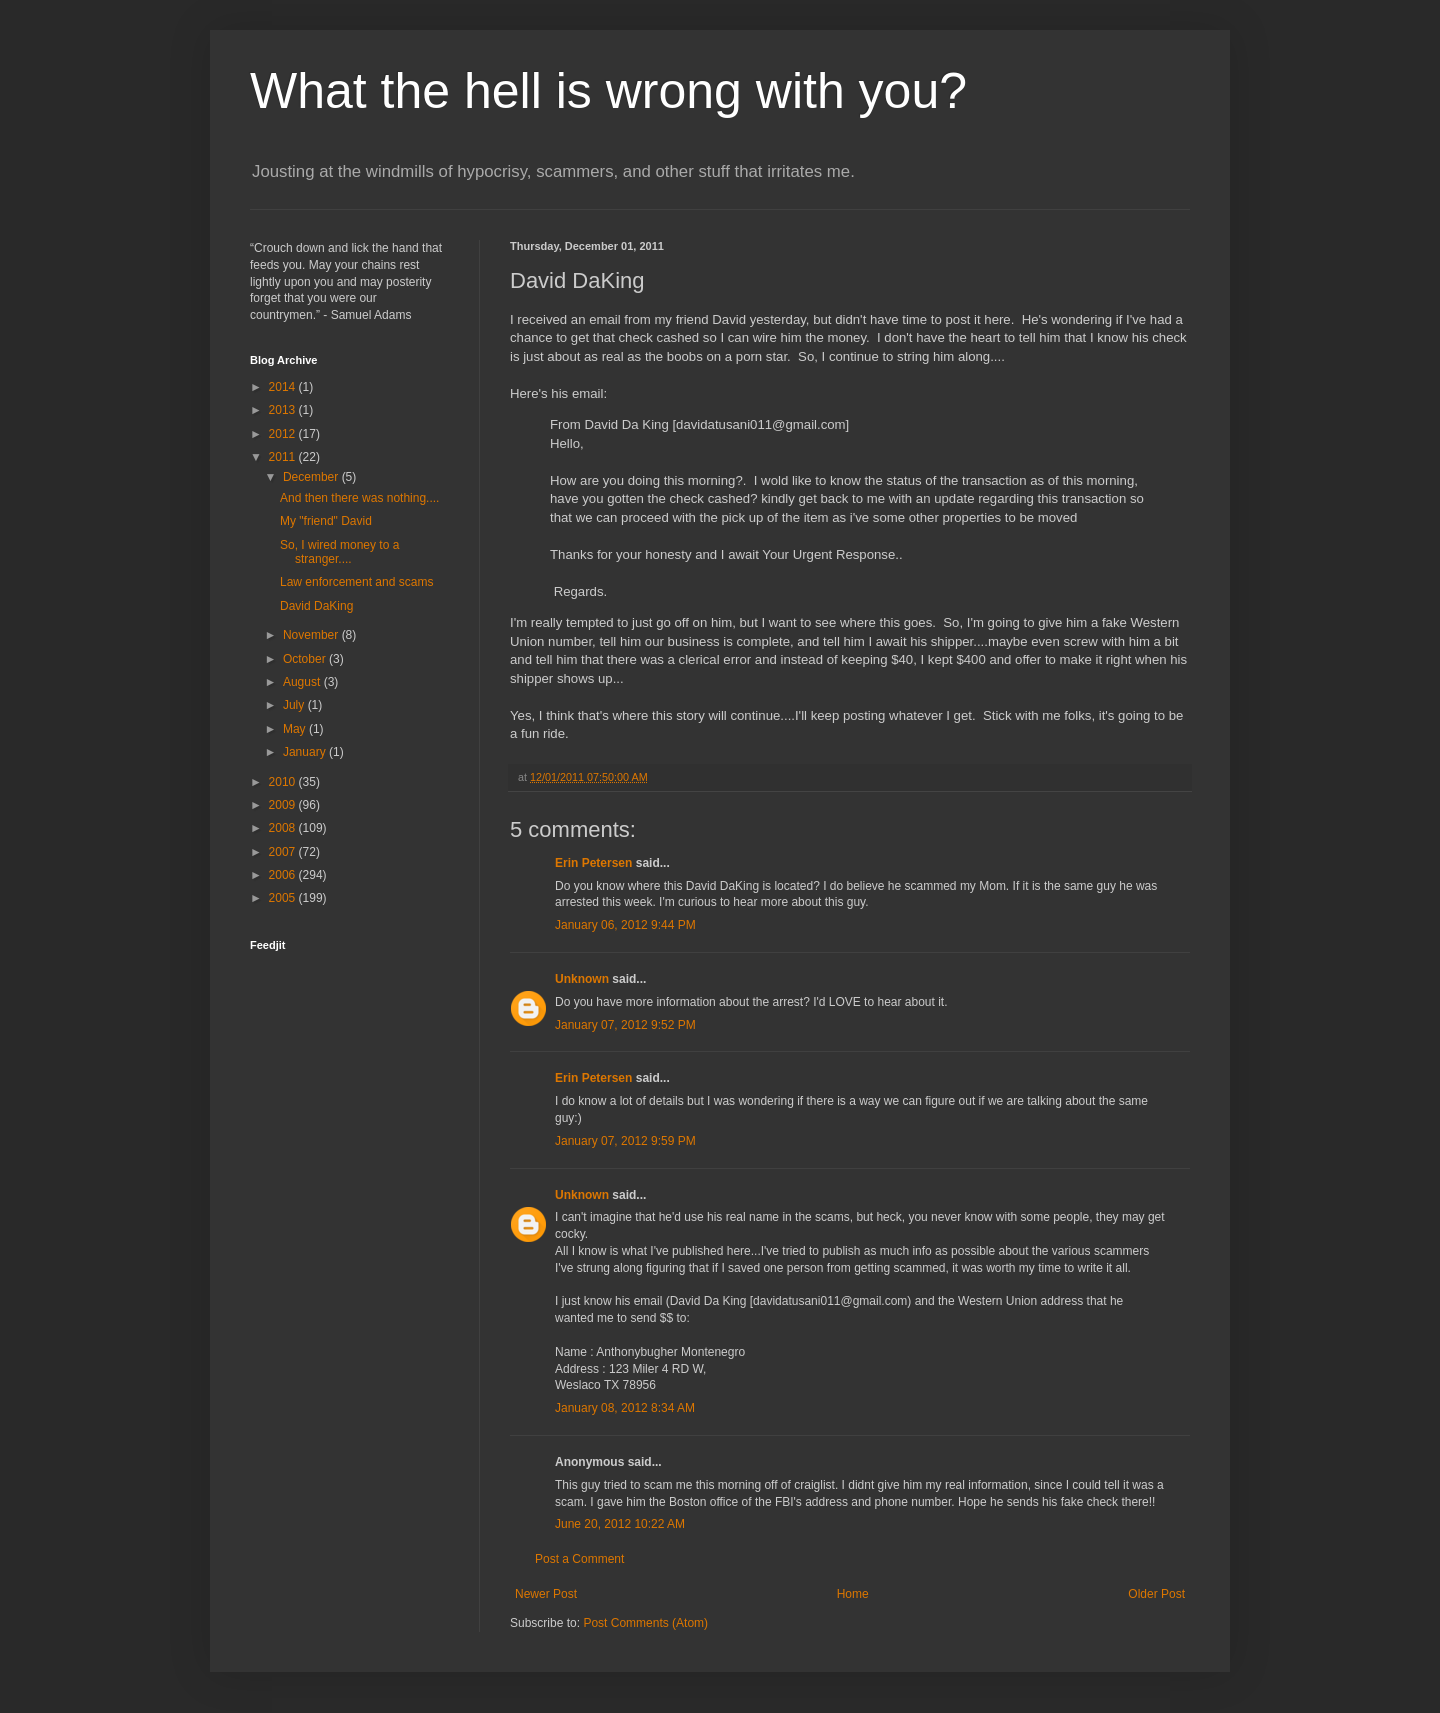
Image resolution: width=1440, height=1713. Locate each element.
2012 (284, 434)
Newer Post (546, 1594)
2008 (284, 828)
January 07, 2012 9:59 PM (625, 1141)
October (306, 659)
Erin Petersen (593, 863)
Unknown (582, 979)
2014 (284, 387)
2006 (284, 875)
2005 (284, 898)
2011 (284, 457)
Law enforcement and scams (356, 582)
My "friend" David (326, 521)
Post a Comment (579, 1559)
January (306, 752)
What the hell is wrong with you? (608, 91)
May (296, 729)
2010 (284, 782)
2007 (284, 852)
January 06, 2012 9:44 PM (625, 925)
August (303, 682)
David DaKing (316, 606)
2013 (284, 410)
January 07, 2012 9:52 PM (625, 1025)
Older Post (1156, 1594)
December (312, 477)
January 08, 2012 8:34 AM (625, 1408)
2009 (284, 805)
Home (853, 1594)
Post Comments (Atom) (645, 1623)
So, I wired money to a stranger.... (339, 552)
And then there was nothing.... (359, 498)
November (312, 635)
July (295, 705)
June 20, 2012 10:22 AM (620, 1524)
